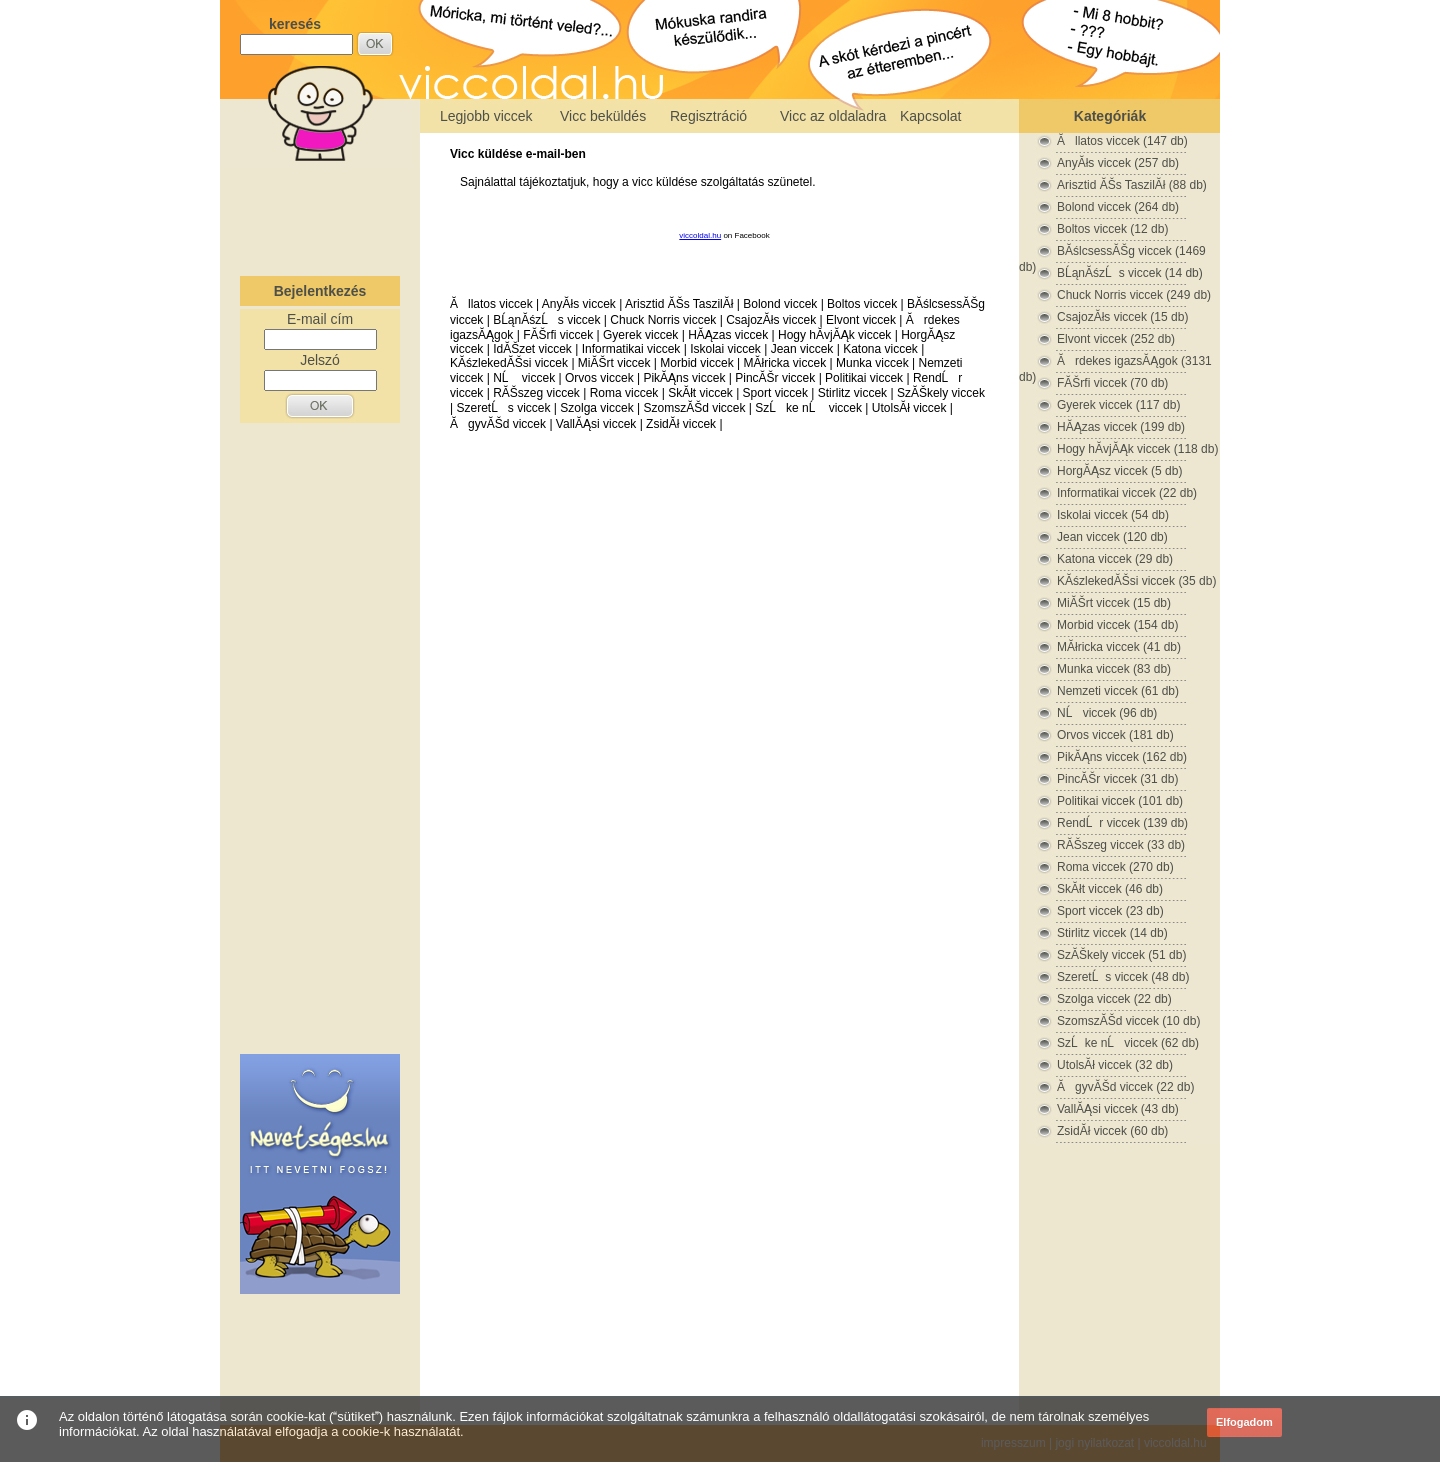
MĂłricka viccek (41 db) (1119, 647)
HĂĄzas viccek (728, 335)
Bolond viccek (780, 304)
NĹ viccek (524, 378)
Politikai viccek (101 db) (1120, 801)
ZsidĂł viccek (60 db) (1112, 1131)
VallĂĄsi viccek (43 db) (1118, 1109)
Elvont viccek (861, 320)
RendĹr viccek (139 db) (1122, 823)
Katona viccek (880, 349)
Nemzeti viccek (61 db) (1118, 691)
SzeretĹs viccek (503, 408)
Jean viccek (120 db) (1112, 537)
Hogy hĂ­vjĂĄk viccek (834, 335)
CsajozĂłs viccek (771, 320)
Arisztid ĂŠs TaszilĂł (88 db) (1132, 185)
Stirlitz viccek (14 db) (1112, 933)
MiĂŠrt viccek (614, 363)
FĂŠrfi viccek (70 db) (1112, 383)
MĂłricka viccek (784, 363)
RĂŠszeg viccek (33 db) (1121, 845)
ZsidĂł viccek (681, 424)
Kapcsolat (930, 116)
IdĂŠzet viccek (532, 349)
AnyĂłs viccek (579, 304)
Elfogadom (1244, 1422)
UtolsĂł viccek (909, 408)
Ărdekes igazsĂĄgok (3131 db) (1115, 361)
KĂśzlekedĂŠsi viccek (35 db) (1136, 581)
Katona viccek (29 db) (1115, 559)
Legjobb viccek (486, 116)
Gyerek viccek (640, 335)
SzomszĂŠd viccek (694, 408)
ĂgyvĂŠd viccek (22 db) (1125, 1087)
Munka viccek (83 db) (1114, 669)
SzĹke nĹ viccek (808, 408)
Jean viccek (802, 349)
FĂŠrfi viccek (558, 335)
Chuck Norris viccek (663, 320)
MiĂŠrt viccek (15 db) (1114, 603)
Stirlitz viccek (852, 393)
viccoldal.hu (700, 235)
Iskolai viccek (725, 349)
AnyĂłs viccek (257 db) (1118, 163)
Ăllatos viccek (491, 304)
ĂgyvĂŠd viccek (498, 424)
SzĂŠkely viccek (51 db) (1121, 955)
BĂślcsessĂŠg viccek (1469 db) (1112, 251)
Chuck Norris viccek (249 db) (1134, 295)
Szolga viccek (596, 408)
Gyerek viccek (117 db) (1118, 405)
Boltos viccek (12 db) (1112, 229)
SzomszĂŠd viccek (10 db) (1128, 1021)
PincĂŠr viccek (775, 378)
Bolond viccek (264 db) (1118, 207)
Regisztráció (708, 116)
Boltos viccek (862, 304)
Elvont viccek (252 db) (1116, 339)
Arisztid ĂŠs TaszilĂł (679, 304)
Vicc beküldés (603, 116)
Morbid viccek (696, 363)
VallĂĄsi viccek (596, 424)
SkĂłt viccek (700, 393)
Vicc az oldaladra (833, 116)
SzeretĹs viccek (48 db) (1123, 977)
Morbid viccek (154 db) (1117, 625)
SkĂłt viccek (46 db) (1110, 889)
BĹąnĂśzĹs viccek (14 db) (1130, 273)
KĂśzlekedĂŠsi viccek (509, 363)
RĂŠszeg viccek (536, 393)
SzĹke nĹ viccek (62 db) (1128, 1043)
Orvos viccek (599, 378)
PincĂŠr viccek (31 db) (1117, 779)
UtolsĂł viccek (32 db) (1115, 1065)
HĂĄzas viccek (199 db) (1121, 427)
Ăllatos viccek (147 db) (1122, 141)
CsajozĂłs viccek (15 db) (1122, 317)
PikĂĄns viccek (684, 378)
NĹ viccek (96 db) (1107, 713)
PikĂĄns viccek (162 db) (1122, 757)
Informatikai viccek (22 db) (1127, 493)
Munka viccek (872, 363)
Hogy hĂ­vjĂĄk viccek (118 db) (1137, 449)
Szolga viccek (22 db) (1114, 999)
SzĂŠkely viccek (941, 393)
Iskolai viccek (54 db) (1113, 515)
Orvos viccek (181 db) (1115, 735)
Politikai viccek (864, 378)
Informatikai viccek (631, 349)
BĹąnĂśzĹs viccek (546, 320)
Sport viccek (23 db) (1110, 911)
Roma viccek (624, 393)
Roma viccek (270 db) (1115, 867)
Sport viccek (775, 393)
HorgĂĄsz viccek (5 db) (1119, 471)
